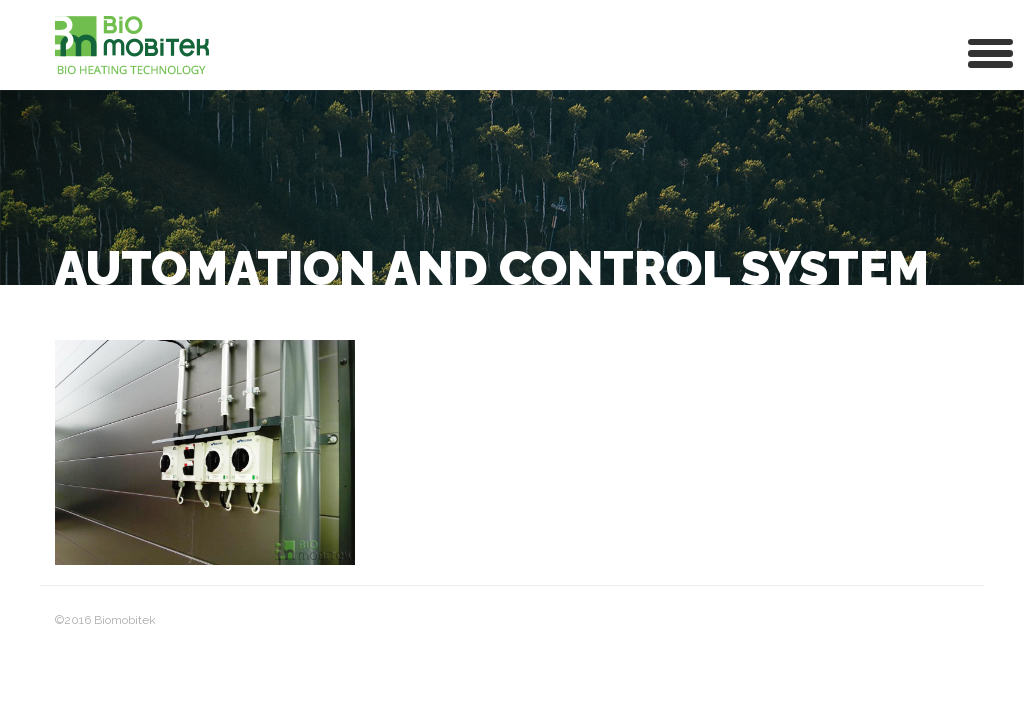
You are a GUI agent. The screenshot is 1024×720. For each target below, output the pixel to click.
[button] (991, 51)
